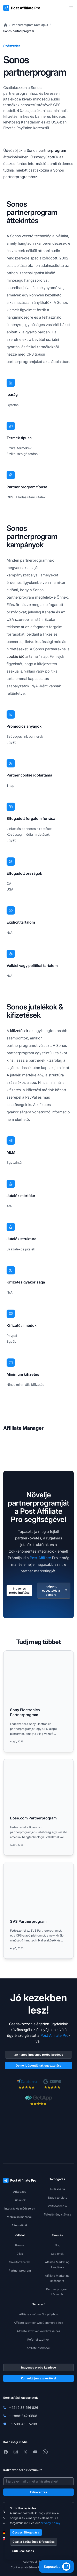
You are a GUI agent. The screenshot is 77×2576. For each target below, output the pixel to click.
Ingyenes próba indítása (19, 1590)
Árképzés (19, 2191)
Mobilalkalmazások (19, 2217)
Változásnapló (57, 2206)
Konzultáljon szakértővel (38, 2378)
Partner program (20, 2270)
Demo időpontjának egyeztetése (38, 2065)
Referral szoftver (38, 2339)
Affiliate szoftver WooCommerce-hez (38, 2322)
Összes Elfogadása (25, 2532)
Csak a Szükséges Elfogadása (34, 2541)
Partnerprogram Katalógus (30, 24)
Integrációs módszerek (19, 2208)
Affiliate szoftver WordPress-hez (38, 2331)
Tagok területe (57, 2197)
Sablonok (57, 2253)
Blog (57, 2245)
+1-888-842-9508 (23, 2416)
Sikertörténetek (19, 2262)
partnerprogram (52, 150)
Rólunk (19, 2245)
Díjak (19, 2253)
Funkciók (20, 2200)
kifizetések (19, 1031)
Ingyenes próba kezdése (38, 2367)
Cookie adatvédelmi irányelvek (31, 2567)
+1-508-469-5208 (23, 2424)
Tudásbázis (57, 2189)
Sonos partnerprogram (18, 31)
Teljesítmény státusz (57, 2214)
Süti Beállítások (23, 2551)
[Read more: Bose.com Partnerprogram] (38, 1807)
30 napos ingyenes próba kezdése (38, 2054)
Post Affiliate (40, 1558)
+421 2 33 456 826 (23, 2407)
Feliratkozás (38, 2492)
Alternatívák (19, 2225)
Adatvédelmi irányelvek (38, 2561)
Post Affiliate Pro (54, 2035)
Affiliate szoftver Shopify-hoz (38, 2314)
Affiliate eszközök (39, 2348)
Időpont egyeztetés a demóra (55, 1590)
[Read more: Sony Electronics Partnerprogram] (38, 1701)
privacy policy (50, 2523)
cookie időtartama (22, 656)
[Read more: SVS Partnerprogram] (38, 1910)
